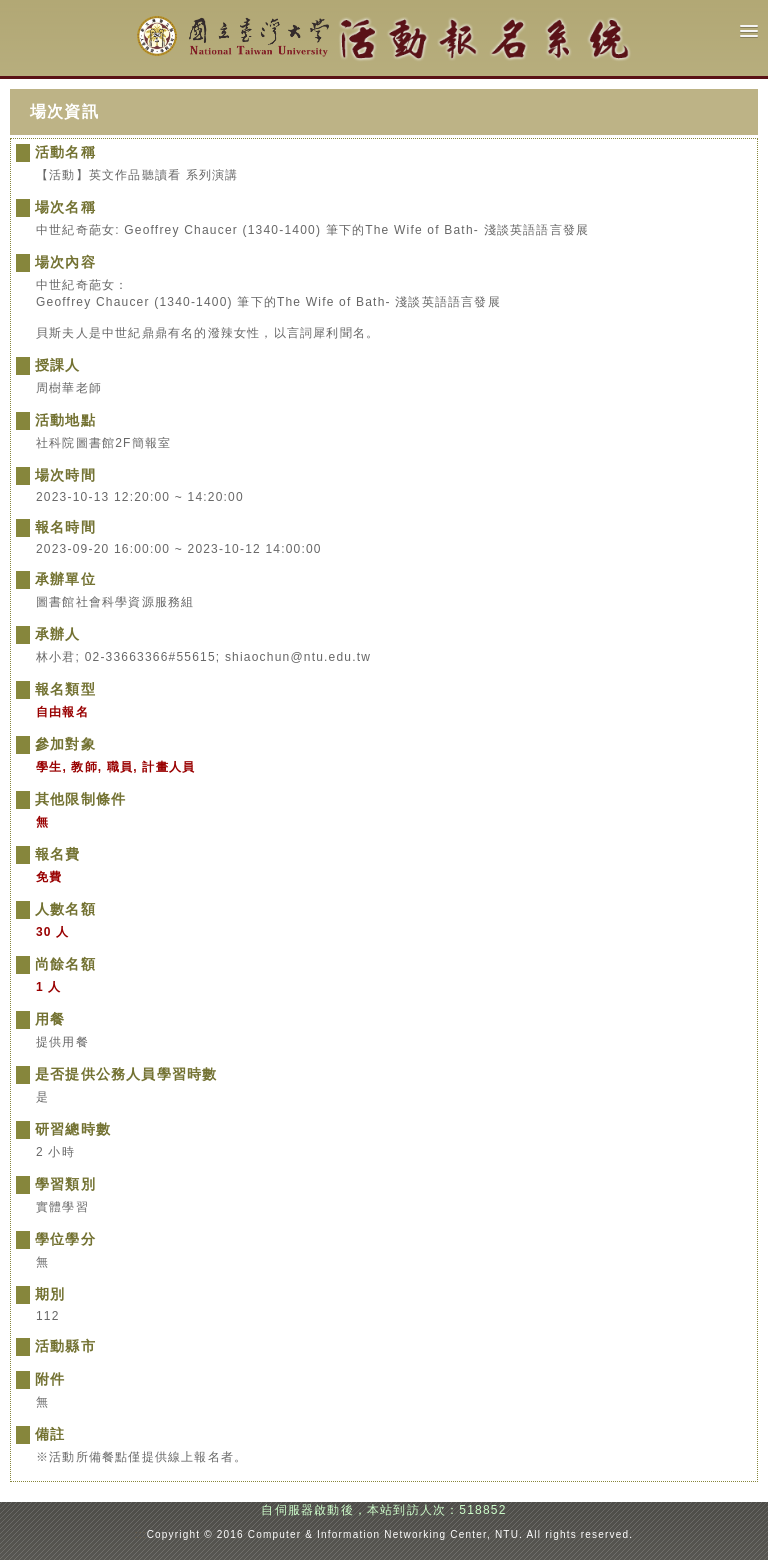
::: (141, 1534)
